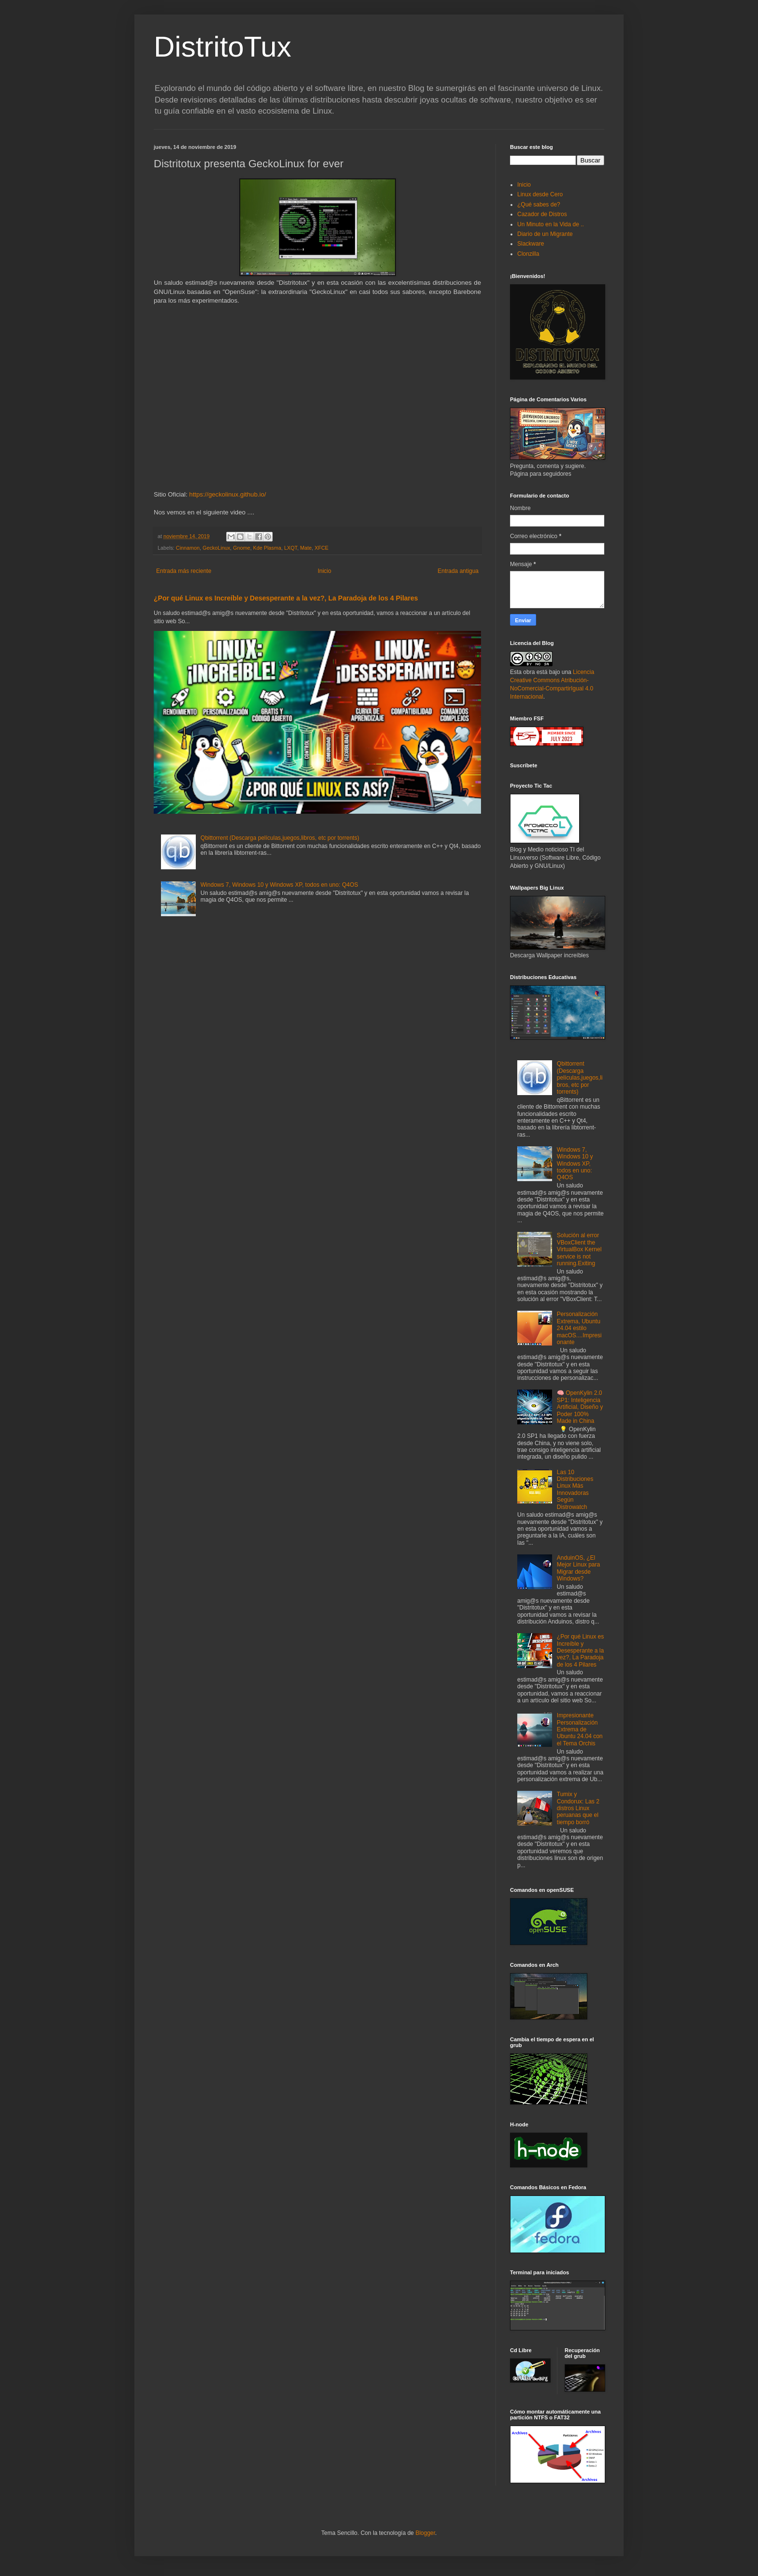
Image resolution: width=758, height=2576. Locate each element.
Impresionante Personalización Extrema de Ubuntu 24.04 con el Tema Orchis (580, 1729)
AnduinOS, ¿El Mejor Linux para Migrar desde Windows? (578, 1568)
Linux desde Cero (540, 194)
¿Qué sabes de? (538, 204)
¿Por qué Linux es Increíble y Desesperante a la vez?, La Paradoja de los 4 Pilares (286, 598)
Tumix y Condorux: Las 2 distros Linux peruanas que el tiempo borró (578, 1808)
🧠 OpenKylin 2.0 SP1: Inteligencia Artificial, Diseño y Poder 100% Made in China (580, 1407)
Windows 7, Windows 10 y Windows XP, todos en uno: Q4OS (279, 884)
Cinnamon (188, 548)
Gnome (241, 548)
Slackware (530, 243)
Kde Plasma (267, 548)
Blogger (425, 2533)
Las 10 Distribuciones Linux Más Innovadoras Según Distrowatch (575, 1489)
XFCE (322, 548)
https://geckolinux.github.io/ (227, 494)
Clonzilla (528, 253)
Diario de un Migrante (545, 234)
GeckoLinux (216, 548)
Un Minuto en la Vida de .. (550, 224)
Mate (306, 548)
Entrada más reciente (183, 571)
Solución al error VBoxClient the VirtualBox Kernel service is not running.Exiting (579, 1249)
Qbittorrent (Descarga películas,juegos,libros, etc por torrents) (280, 837)
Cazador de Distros (542, 214)
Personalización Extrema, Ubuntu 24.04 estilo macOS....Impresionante (579, 1328)
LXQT (290, 548)
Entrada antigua (458, 571)
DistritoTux (222, 46)
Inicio (324, 571)
